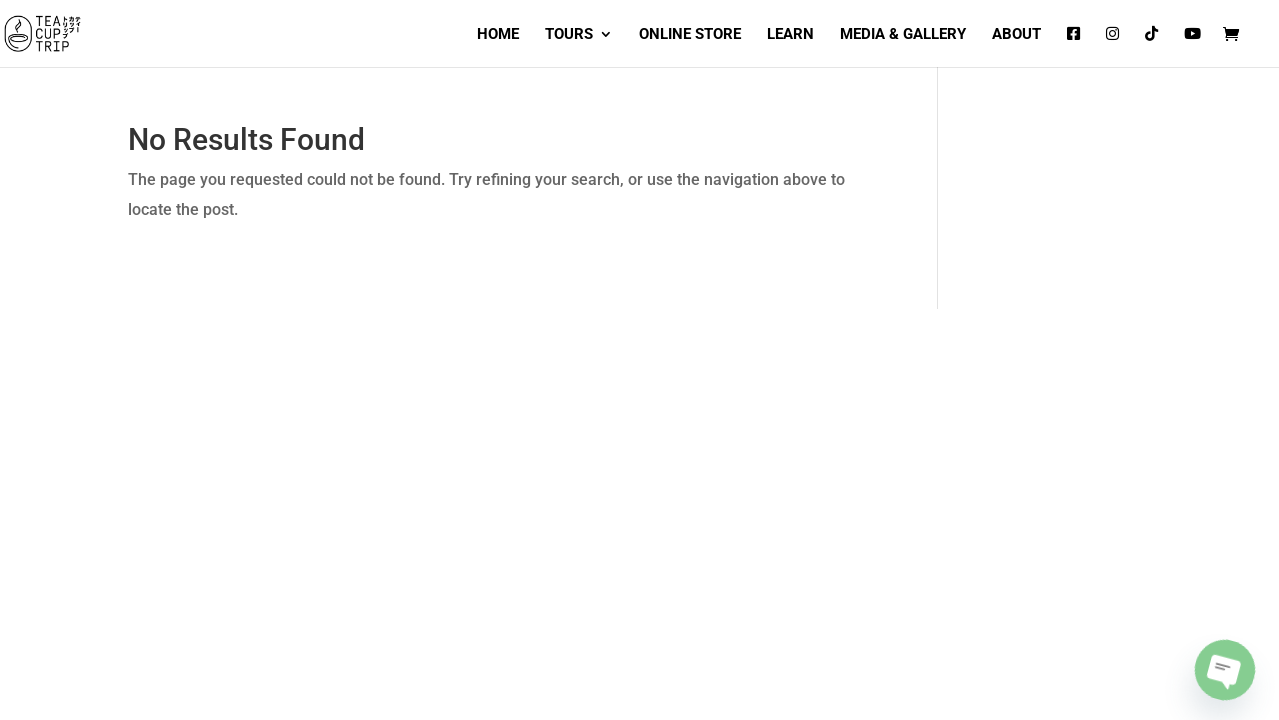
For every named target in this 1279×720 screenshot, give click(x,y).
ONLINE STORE (690, 35)
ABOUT (1016, 35)
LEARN (790, 35)
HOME (498, 35)
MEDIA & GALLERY (903, 35)
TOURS (569, 35)
